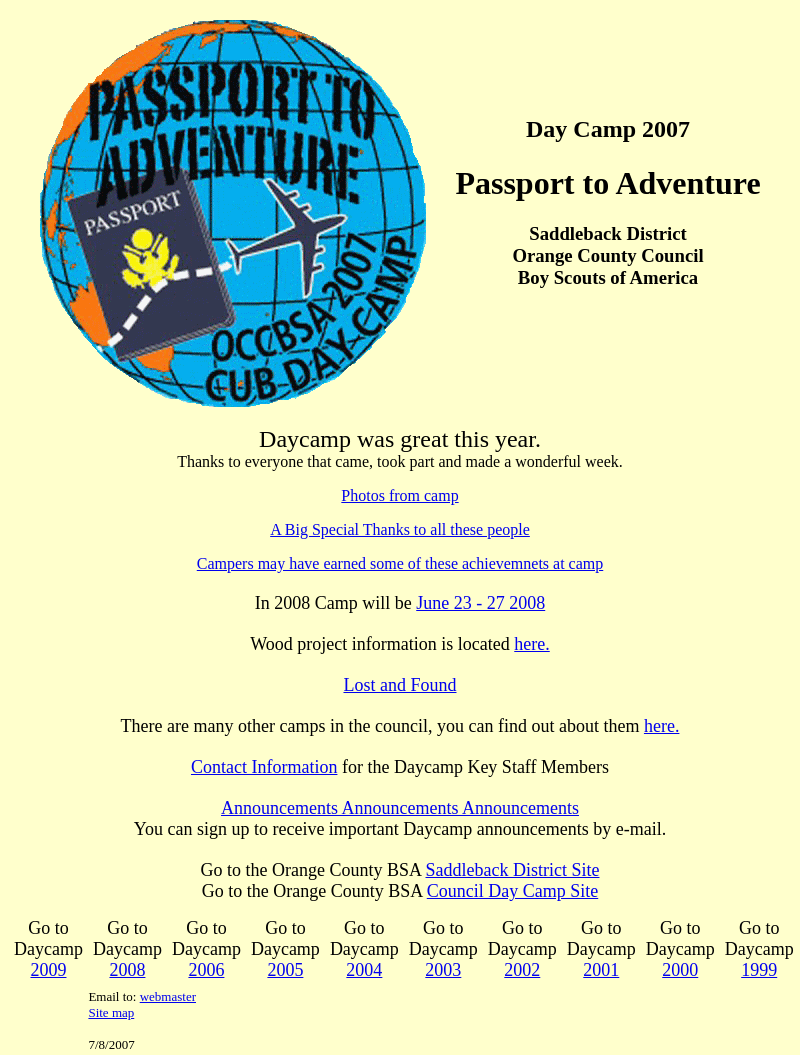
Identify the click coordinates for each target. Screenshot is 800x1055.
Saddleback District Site (513, 870)
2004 (364, 970)
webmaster (168, 996)
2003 (443, 970)
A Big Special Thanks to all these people (400, 529)
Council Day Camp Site (512, 891)
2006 (206, 970)
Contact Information (264, 767)
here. (531, 644)
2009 (48, 970)
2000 (680, 970)
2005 (285, 970)
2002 (522, 970)
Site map (111, 1012)
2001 (601, 970)
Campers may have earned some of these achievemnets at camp (400, 563)
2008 (127, 970)
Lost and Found (399, 685)
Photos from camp (399, 495)
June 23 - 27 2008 (480, 603)
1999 (759, 970)
